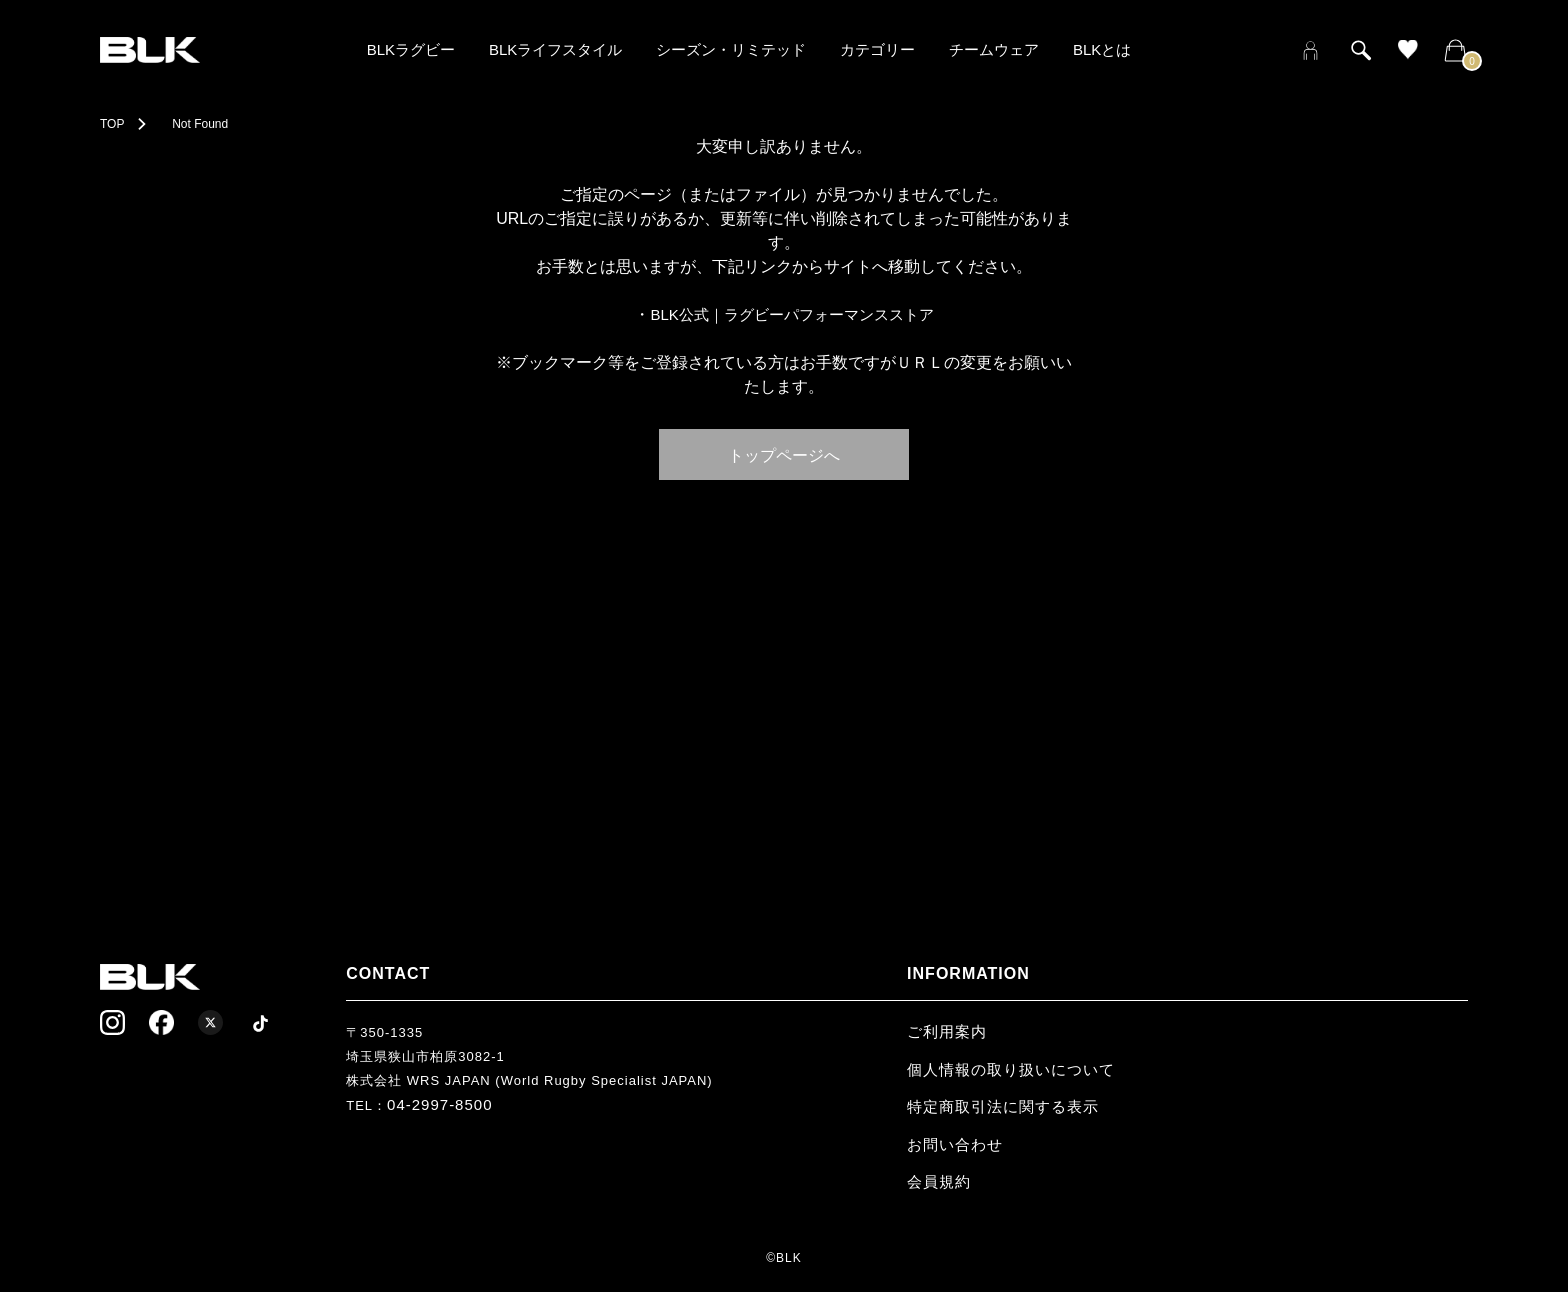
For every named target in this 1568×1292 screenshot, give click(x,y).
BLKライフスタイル (555, 49)
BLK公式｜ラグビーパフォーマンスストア (791, 314)
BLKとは (1102, 49)
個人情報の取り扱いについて (1011, 1069)
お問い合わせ (955, 1144)
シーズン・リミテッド (731, 49)
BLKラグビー (411, 49)
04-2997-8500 (439, 1104)
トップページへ (784, 454)
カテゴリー (877, 49)
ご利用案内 (947, 1031)
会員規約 (939, 1181)
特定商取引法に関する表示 (1003, 1106)
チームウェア (994, 49)
